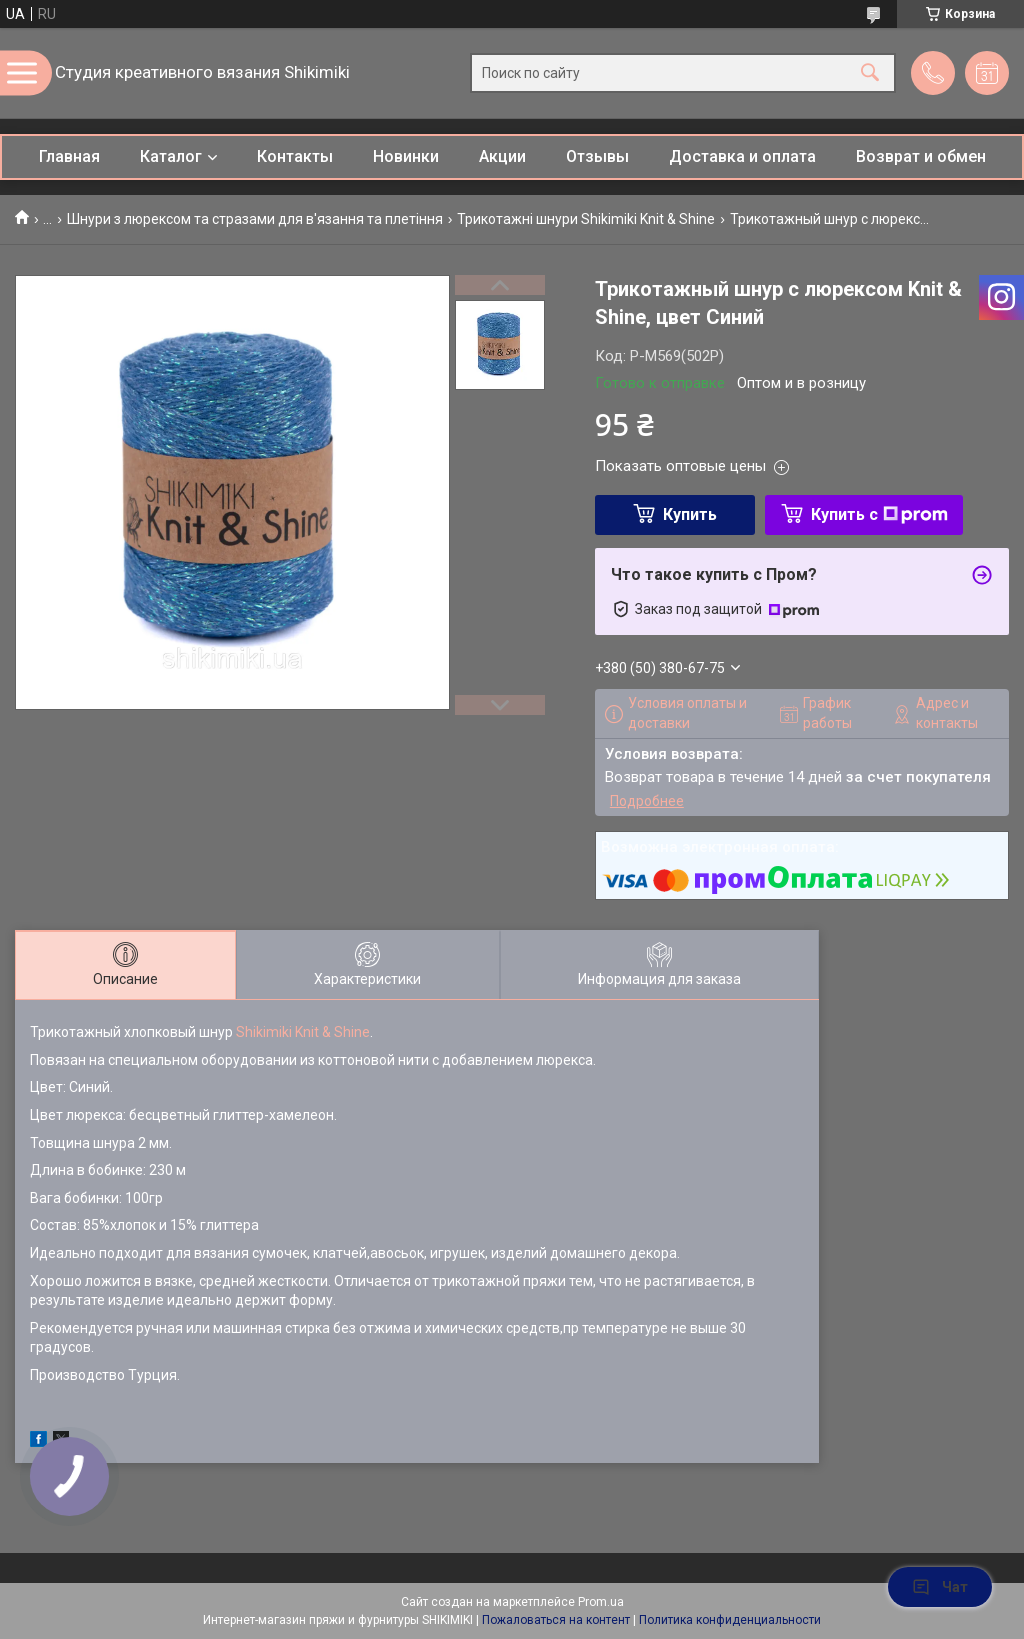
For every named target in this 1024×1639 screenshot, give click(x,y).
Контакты (295, 156)
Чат (940, 1587)
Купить (690, 514)
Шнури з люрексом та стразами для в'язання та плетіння (255, 219)
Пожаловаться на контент (556, 1620)
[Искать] (870, 73)
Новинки (406, 156)
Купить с (879, 514)
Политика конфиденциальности (730, 1620)
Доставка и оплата (742, 156)
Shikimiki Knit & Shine (303, 1032)
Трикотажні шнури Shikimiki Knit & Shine (586, 219)
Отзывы (597, 156)
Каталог (171, 156)
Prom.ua (601, 1602)
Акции (502, 156)
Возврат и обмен (921, 156)
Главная (69, 156)
